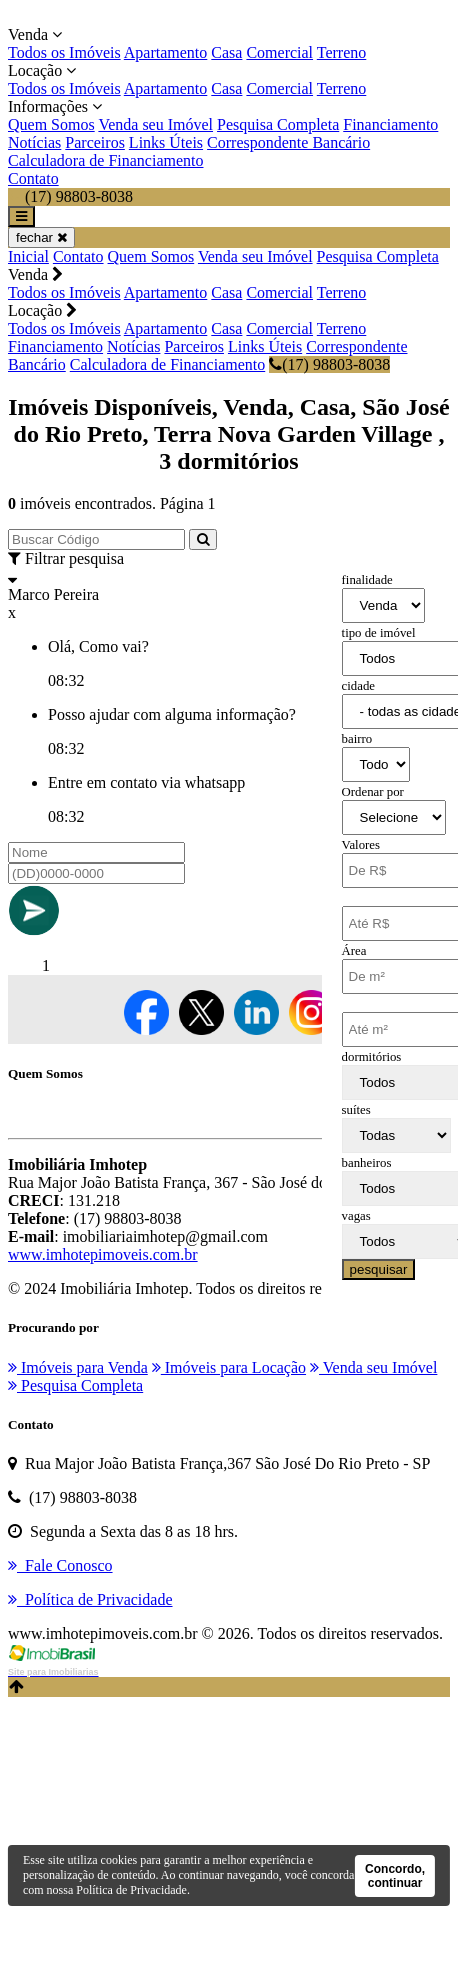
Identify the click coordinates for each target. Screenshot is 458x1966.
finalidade (367, 580)
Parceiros (95, 142)
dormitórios (372, 1057)
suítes (356, 1110)
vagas (356, 1216)
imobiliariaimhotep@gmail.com (165, 1236)
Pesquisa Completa (278, 124)
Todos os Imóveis (64, 52)
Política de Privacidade (131, 1890)
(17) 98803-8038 (329, 364)
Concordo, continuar (395, 1876)
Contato (33, 178)
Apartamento (166, 52)
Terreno (342, 52)
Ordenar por (373, 792)
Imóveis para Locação (229, 1367)
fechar (41, 237)
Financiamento (390, 124)
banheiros (367, 1163)
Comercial (279, 52)
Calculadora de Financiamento (105, 160)
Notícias (34, 142)
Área (354, 951)
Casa (226, 52)
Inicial (28, 256)
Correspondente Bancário (288, 142)
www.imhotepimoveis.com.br (103, 1254)
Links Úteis (166, 142)
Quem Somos (51, 124)
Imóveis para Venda (78, 1367)
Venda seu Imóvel (155, 124)
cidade (358, 686)
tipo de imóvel (379, 633)
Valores (361, 845)
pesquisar (379, 1269)
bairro (357, 739)
